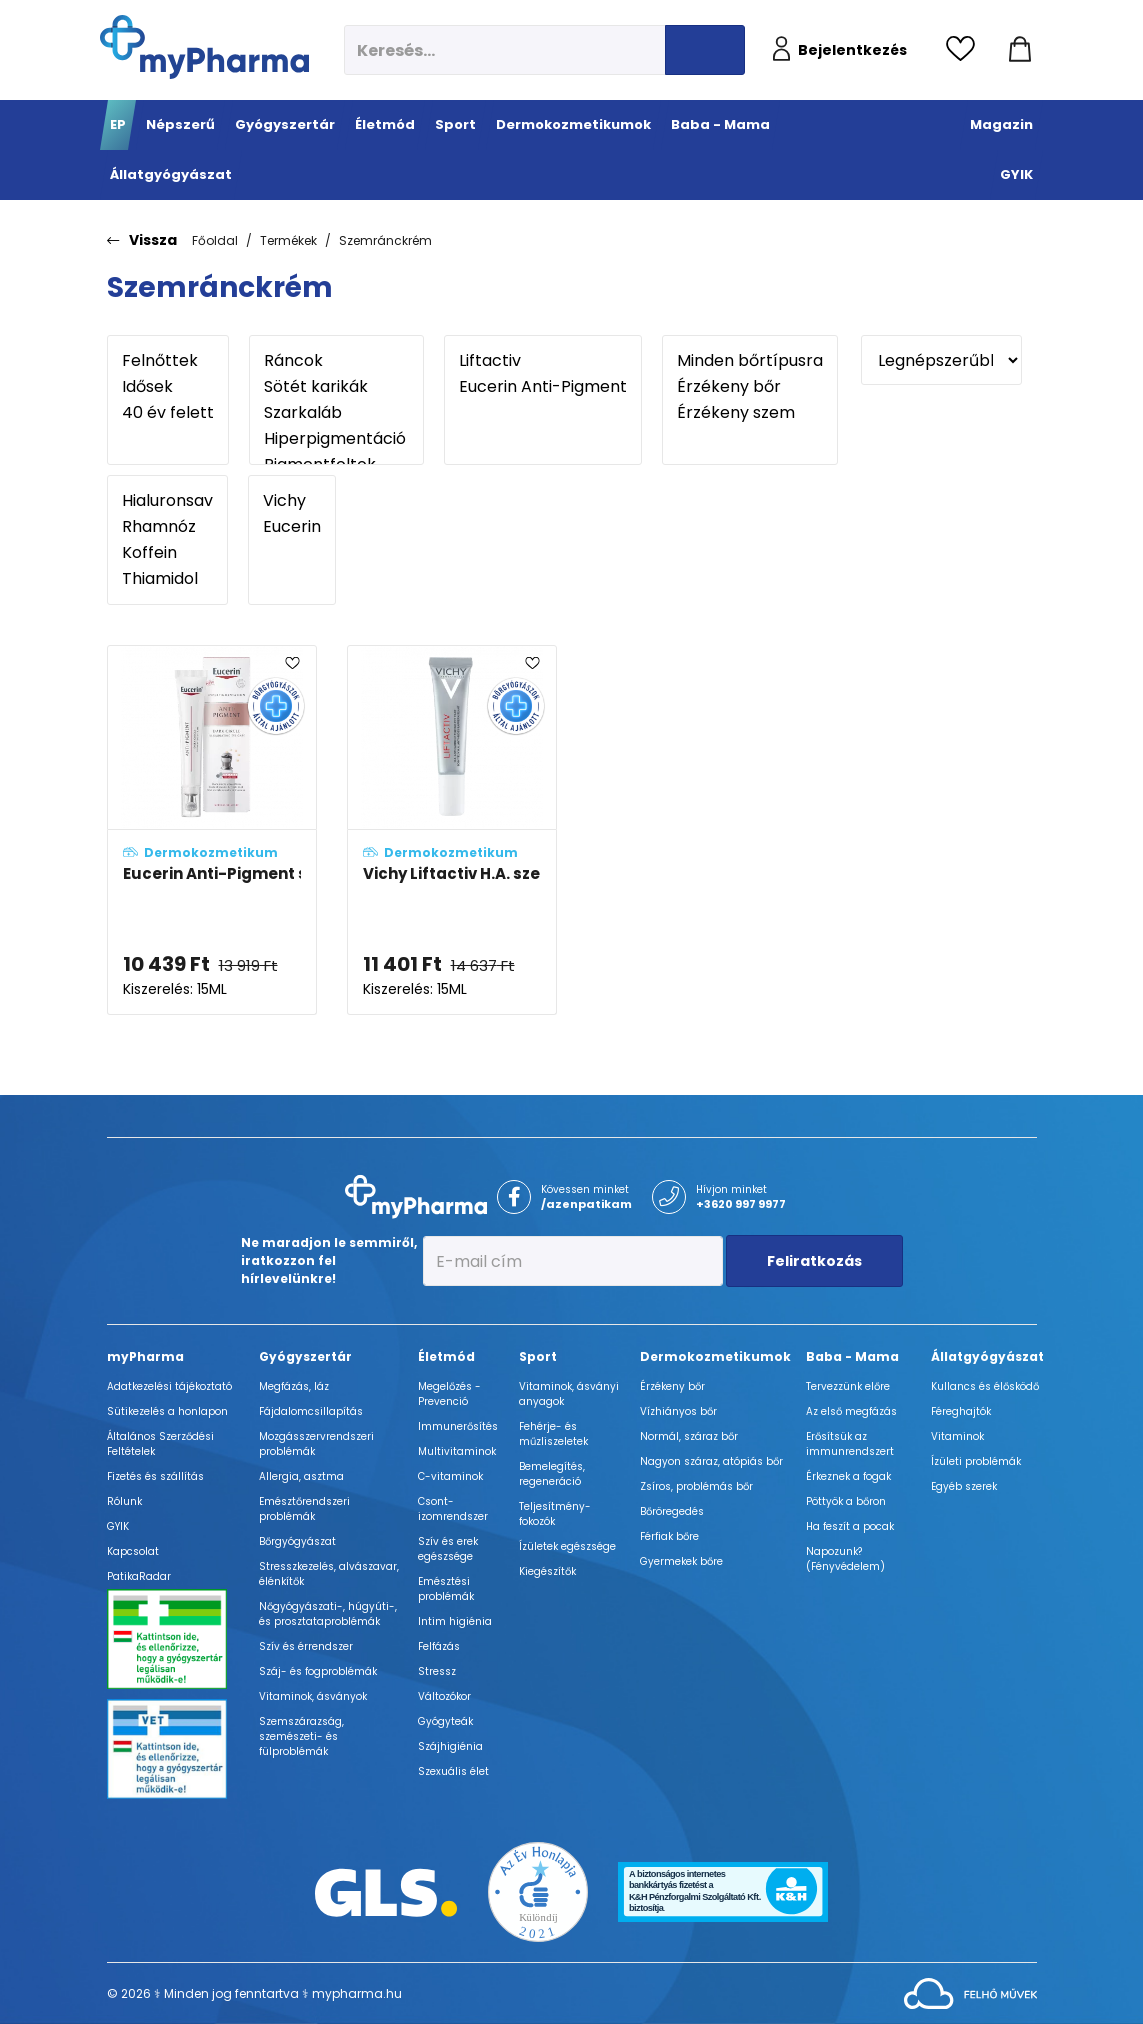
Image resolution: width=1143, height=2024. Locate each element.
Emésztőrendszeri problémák (304, 1509)
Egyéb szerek (964, 1486)
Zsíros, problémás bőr (696, 1486)
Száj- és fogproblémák (318, 1671)
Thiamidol (167, 579)
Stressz (437, 1671)
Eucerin (292, 527)
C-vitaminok (450, 1476)
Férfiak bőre (669, 1536)
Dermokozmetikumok (715, 1356)
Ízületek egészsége (567, 1546)
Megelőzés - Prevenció (449, 1394)
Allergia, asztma (301, 1476)
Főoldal (215, 240)
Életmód (446, 1356)
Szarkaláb (336, 413)
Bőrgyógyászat (297, 1541)
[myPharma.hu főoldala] (204, 47)
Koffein (167, 553)
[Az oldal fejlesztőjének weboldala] (970, 1992)
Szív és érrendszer (306, 1646)
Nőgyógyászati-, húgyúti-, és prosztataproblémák (328, 1614)
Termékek (288, 240)
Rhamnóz (167, 527)
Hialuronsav (167, 501)
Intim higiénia (455, 1621)
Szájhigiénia (450, 1746)
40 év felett (168, 413)
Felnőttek (168, 361)
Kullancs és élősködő (985, 1386)
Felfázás (439, 1646)
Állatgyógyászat (987, 1356)
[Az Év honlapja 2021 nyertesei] (538, 1891)
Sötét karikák (336, 387)
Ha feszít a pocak (850, 1526)
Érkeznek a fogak (848, 1476)
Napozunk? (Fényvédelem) (845, 1559)
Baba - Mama (852, 1356)
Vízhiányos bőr (678, 1411)
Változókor (444, 1696)
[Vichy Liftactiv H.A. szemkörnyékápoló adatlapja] (452, 830)
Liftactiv (543, 361)
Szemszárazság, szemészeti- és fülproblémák (301, 1736)
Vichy (292, 501)
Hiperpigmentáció (336, 439)
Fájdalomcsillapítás (311, 1411)
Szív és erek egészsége (448, 1549)
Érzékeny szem (750, 413)
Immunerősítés (458, 1426)
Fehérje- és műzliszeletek (553, 1434)
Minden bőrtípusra (750, 361)
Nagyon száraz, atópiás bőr (711, 1461)
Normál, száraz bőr (689, 1436)
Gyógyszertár (305, 1356)
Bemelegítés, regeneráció (552, 1474)
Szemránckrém (385, 240)
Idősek (168, 387)
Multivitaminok (457, 1451)
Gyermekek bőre (681, 1561)
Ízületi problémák (976, 1461)
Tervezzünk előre (848, 1386)
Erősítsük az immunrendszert (850, 1444)
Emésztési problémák (446, 1589)
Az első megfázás (851, 1411)
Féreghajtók (961, 1411)
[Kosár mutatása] (1020, 50)
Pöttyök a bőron (846, 1501)
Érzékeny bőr (750, 387)
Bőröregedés (672, 1511)
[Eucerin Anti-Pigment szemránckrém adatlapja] (212, 830)
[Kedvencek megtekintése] (965, 50)
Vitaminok (957, 1436)
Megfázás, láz (294, 1386)
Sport (538, 1356)
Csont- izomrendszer (453, 1509)
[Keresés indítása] (705, 50)
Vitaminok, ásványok (313, 1696)
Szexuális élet (453, 1771)
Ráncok (336, 361)
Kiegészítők (547, 1571)
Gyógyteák (445, 1721)
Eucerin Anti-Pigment (543, 387)
